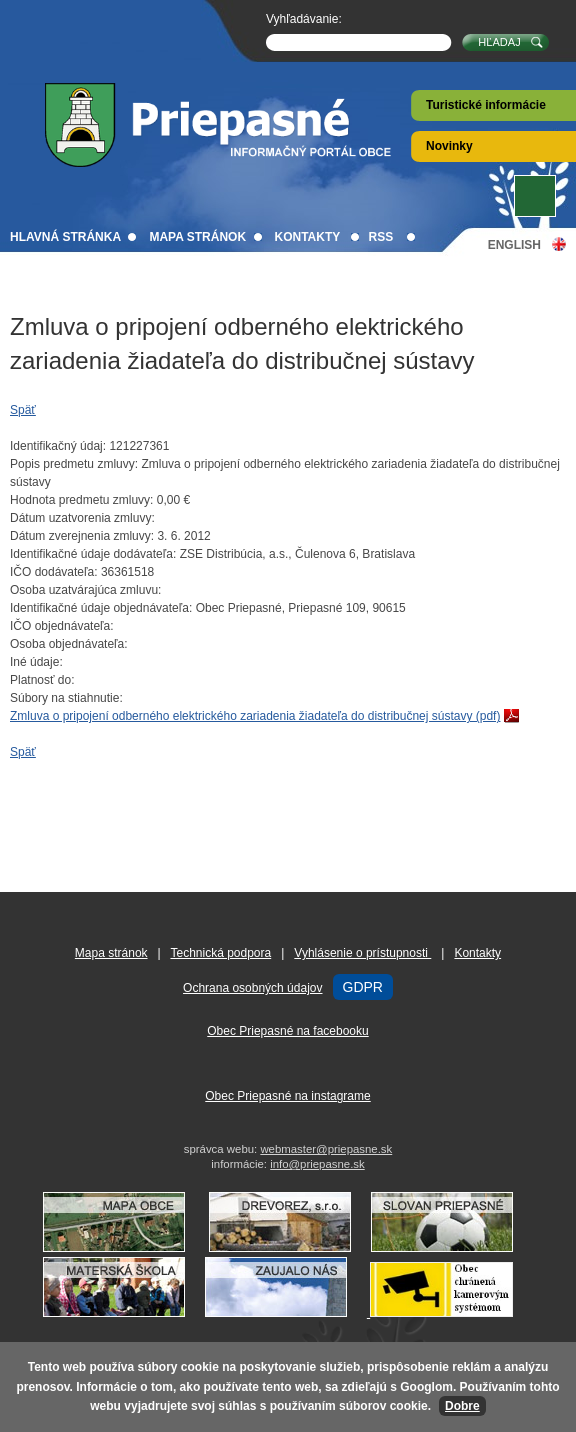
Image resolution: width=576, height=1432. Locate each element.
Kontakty (307, 237)
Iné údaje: (36, 662)
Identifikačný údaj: (58, 446)
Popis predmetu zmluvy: (74, 464)
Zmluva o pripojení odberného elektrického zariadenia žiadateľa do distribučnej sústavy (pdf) (255, 716)
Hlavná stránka (65, 237)
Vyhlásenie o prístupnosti (362, 953)
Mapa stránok (197, 237)
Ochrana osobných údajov (252, 988)
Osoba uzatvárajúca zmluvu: (85, 590)
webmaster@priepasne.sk (326, 1149)
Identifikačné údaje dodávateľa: (93, 554)
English (514, 244)
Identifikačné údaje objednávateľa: (101, 608)
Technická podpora (220, 953)
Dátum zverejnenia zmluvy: (82, 536)
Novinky (449, 146)
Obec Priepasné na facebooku (287, 1031)
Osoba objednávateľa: (69, 644)
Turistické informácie (486, 105)
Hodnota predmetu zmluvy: (81, 500)
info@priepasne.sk (317, 1164)
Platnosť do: (42, 680)
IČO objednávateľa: (62, 626)
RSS (381, 237)
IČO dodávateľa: (54, 572)
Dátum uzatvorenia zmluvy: (82, 518)
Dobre (462, 1406)
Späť (23, 410)
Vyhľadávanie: (304, 19)
